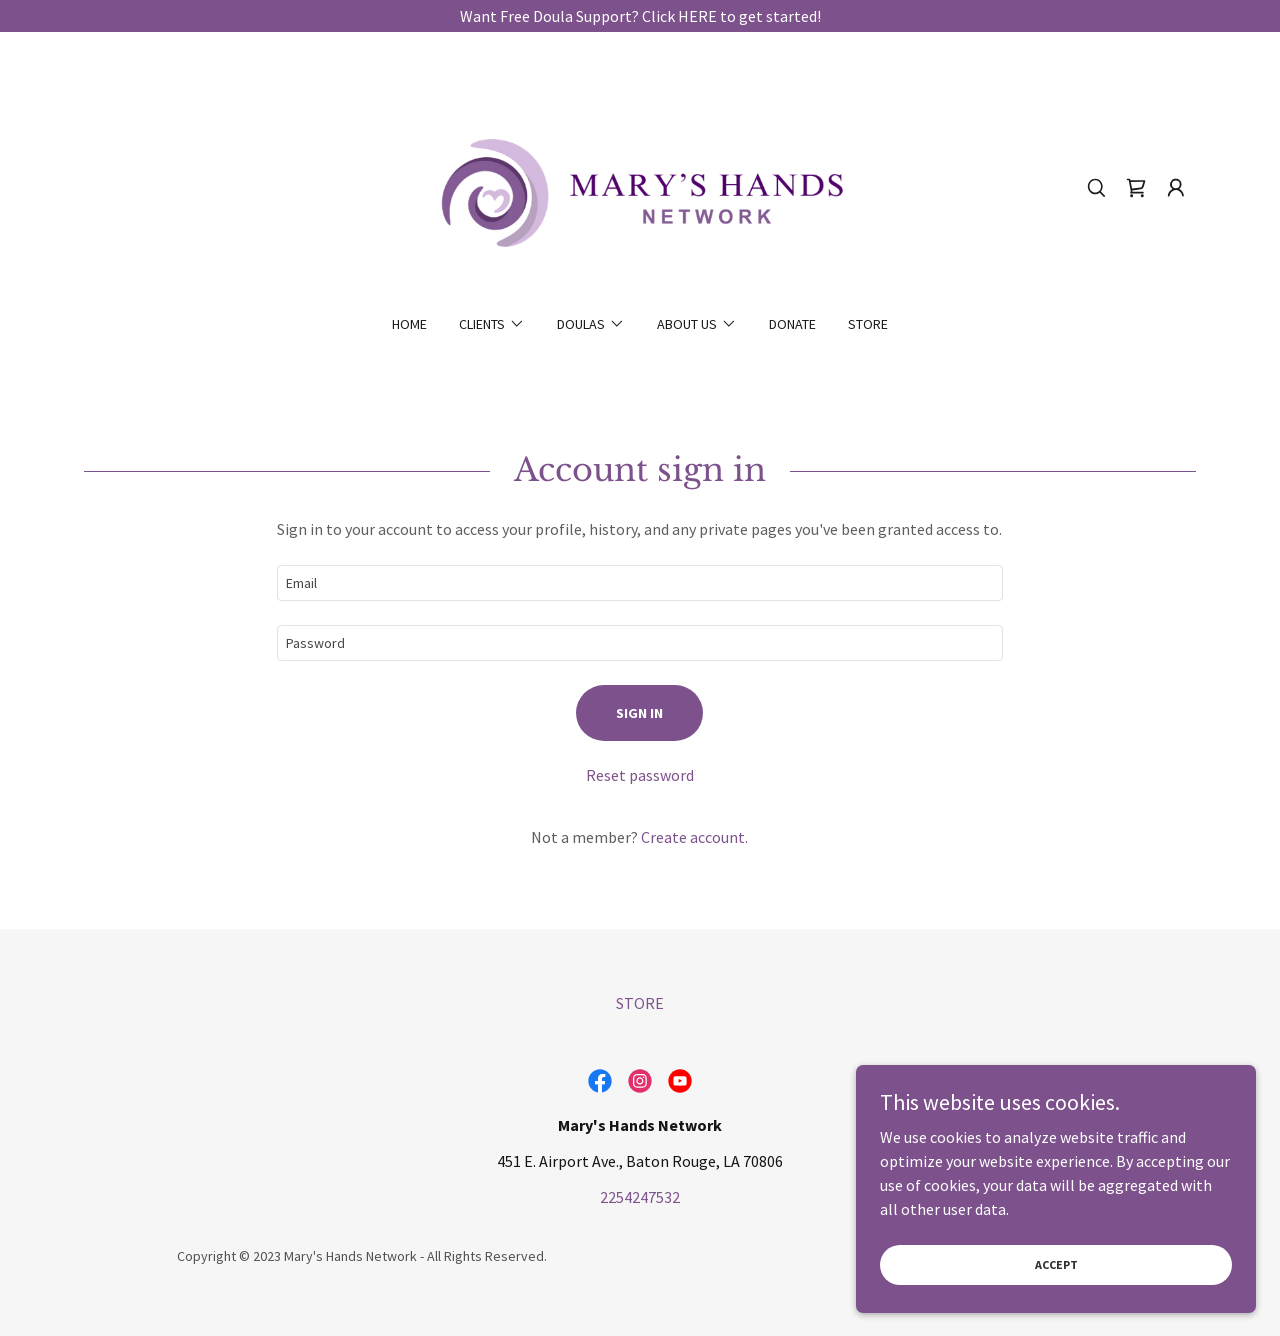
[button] (1176, 188)
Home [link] (409, 324)
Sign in (639, 713)
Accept (1056, 1264)
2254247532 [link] (640, 1197)
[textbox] (639, 583)
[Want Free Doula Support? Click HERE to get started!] (640, 16)
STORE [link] (868, 324)
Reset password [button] (640, 775)
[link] (640, 186)
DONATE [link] (792, 324)
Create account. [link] (694, 837)
